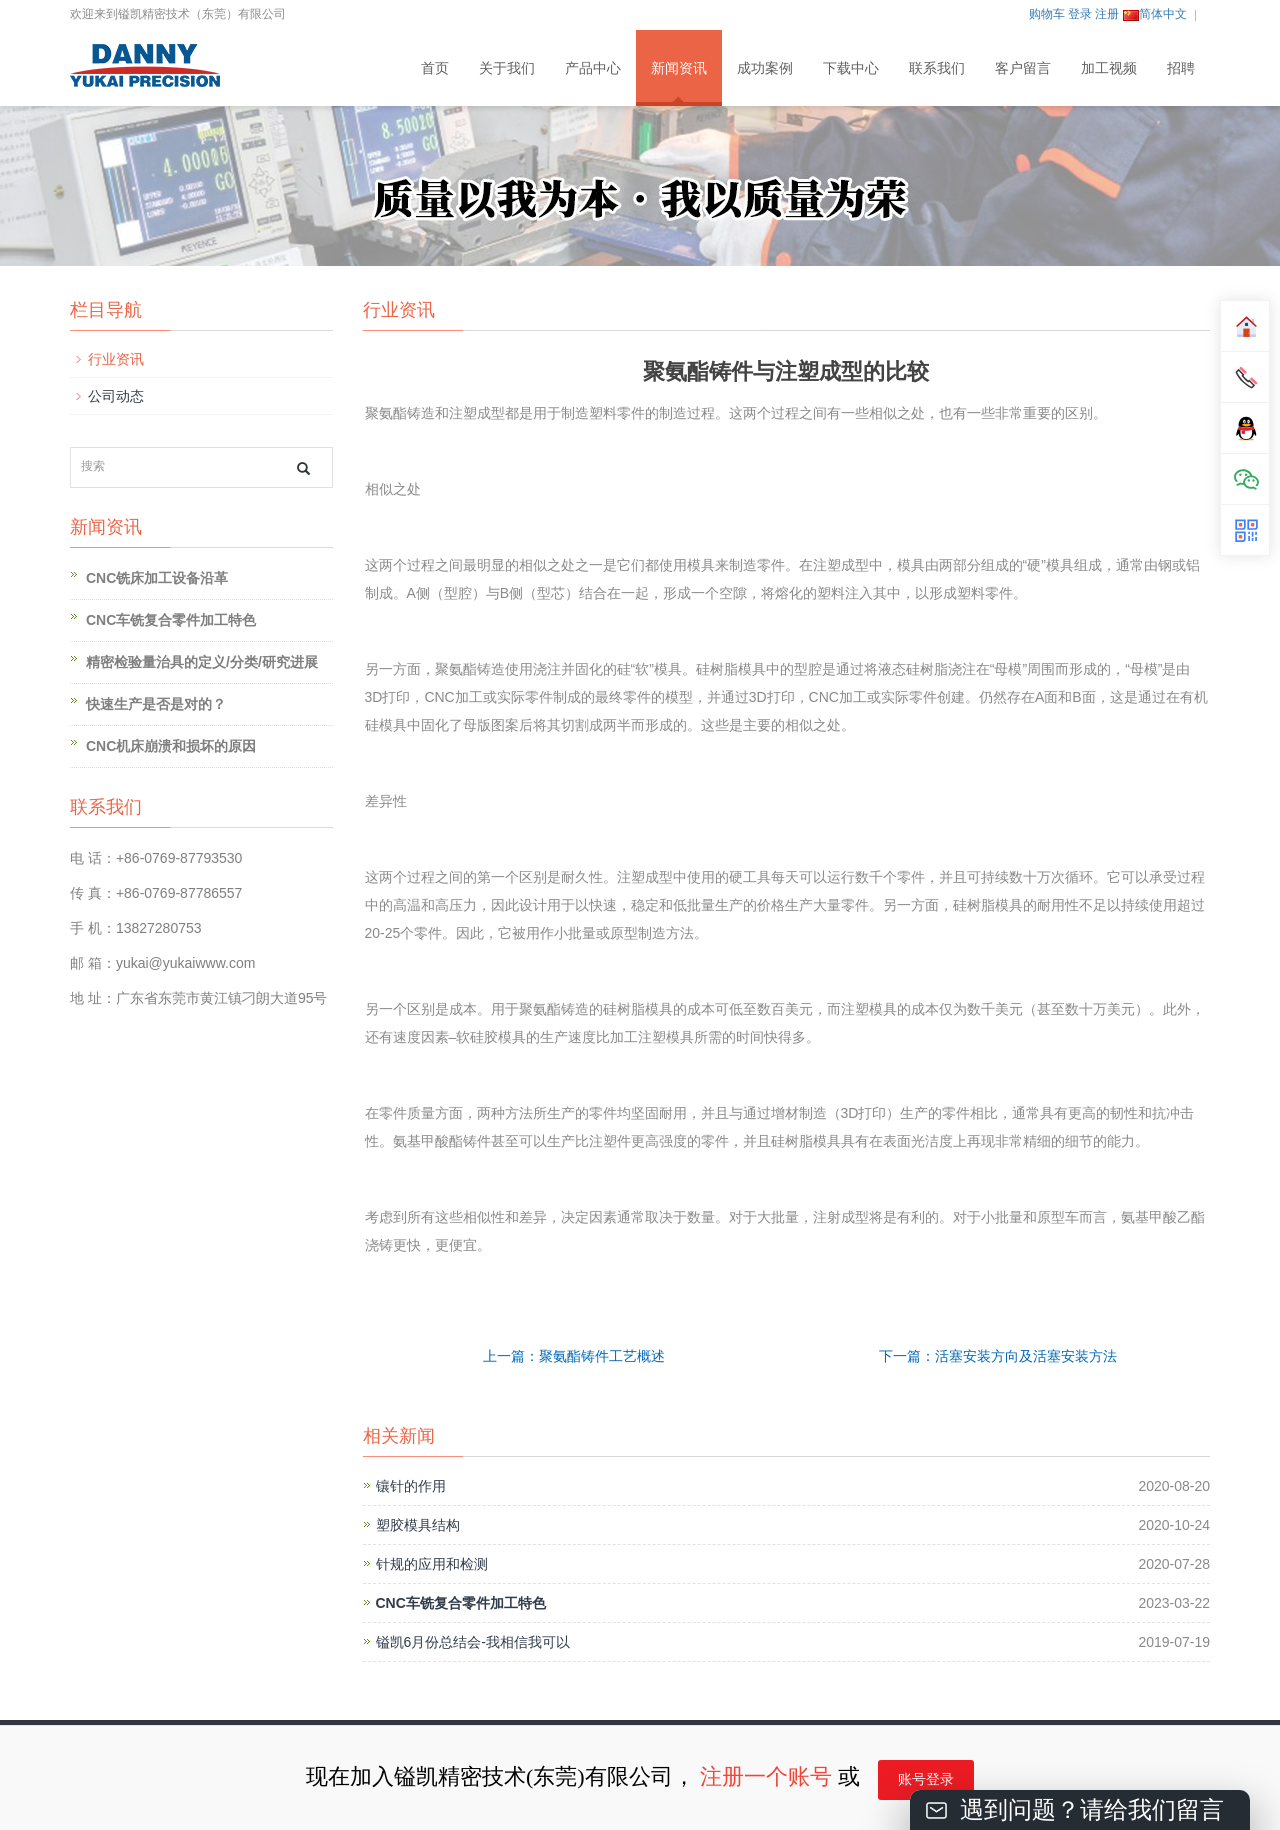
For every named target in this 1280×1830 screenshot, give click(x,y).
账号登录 (926, 1779)
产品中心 (593, 68)
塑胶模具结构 (418, 1525)
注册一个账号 (766, 1776)
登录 (1080, 14)
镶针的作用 (411, 1486)
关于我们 (507, 68)
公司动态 (116, 396)
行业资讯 (116, 359)
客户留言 (1023, 68)
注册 (1107, 14)
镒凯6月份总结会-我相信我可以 (473, 1642)
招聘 (1181, 68)
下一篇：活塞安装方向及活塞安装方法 (998, 1356)
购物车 (1047, 14)
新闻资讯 (679, 68)
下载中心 (851, 68)
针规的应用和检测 (432, 1564)
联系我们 (937, 68)
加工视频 (1109, 68)
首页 (435, 68)
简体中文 (1155, 14)
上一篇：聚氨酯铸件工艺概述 (574, 1356)
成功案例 (765, 68)
